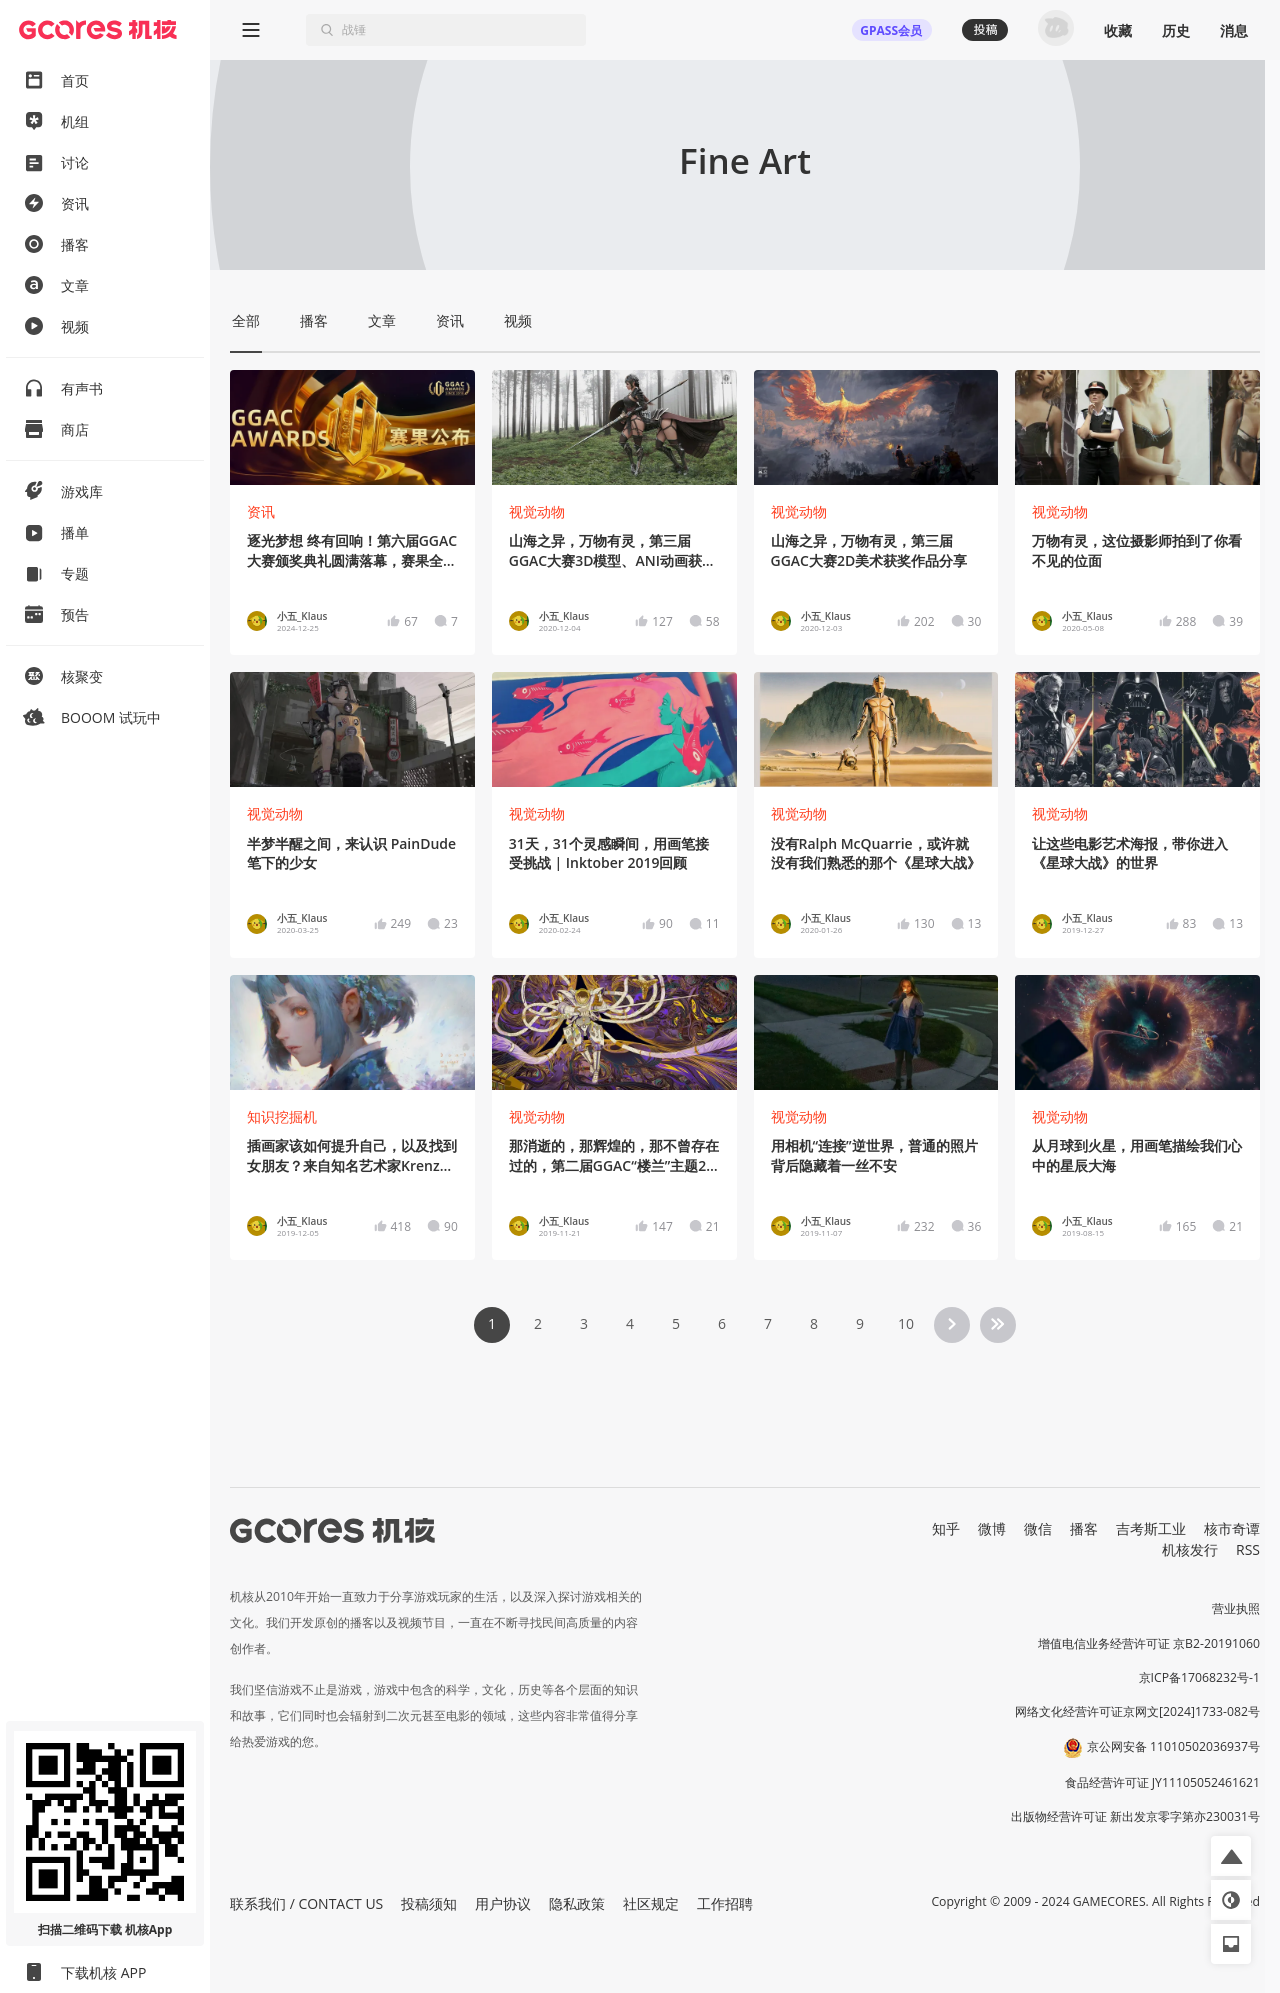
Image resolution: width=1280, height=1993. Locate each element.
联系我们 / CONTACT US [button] (306, 1903)
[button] (1231, 1856)
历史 (1176, 30)
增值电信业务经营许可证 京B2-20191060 (1149, 1643)
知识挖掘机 (282, 1116)
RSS (1248, 1549)
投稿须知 (429, 1903)
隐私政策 (577, 1903)
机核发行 (1190, 1549)
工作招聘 (725, 1903)
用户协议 (503, 1903)
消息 (1234, 30)
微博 (992, 1528)
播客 (1084, 1528)
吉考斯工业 (1151, 1528)
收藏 (1118, 30)
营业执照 (1236, 1608)
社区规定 (651, 1903)
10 (906, 1323)
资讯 (261, 511)
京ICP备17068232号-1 (1200, 1677)
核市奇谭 (1232, 1528)
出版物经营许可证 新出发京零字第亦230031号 (1135, 1816)
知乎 (946, 1528)
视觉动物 (537, 511)
